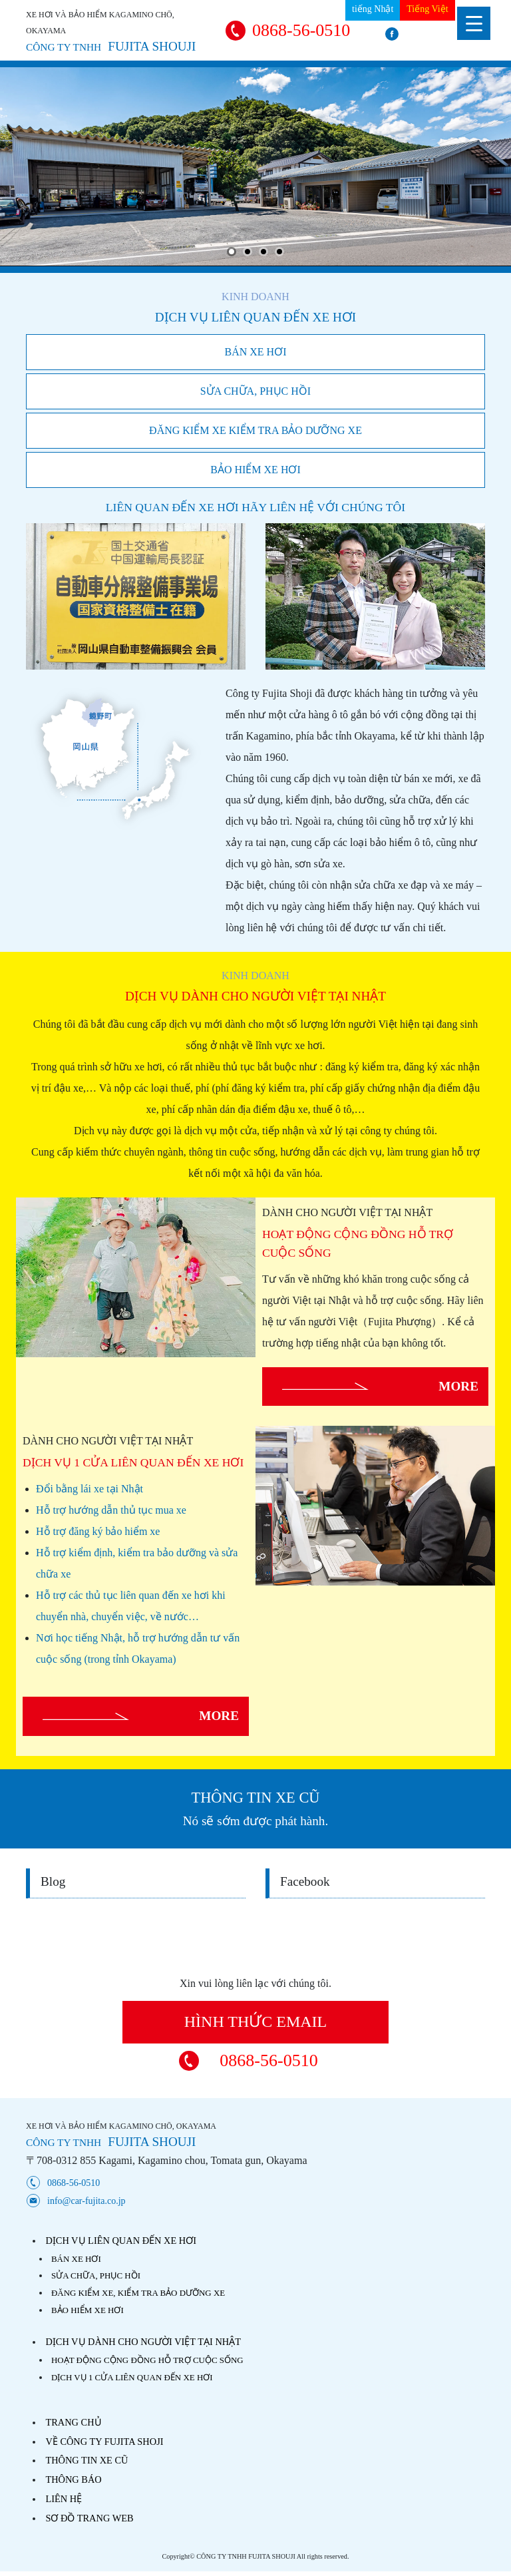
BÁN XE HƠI (256, 351)
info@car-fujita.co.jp (86, 2201)
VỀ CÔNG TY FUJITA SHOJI (104, 2441)
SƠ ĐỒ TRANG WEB (89, 2518)
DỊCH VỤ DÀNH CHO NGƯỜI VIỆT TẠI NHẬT (143, 2341)
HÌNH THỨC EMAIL (255, 2021)
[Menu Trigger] (473, 23)
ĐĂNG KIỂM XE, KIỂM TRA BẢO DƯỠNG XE (138, 2293)
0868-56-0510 (301, 30)
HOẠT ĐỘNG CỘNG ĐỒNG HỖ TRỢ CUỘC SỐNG (147, 2360)
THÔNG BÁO (73, 2479)
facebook (435, 34)
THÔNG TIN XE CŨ (86, 2460)
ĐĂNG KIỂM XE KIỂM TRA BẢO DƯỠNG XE (255, 430)
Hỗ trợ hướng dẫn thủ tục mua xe (111, 1510)
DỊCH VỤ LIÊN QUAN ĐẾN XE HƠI (120, 2240)
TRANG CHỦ (73, 2422)
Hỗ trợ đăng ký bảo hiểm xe (98, 1531)
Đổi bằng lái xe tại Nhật (89, 1488)
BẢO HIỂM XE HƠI (255, 469)
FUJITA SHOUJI (111, 46)
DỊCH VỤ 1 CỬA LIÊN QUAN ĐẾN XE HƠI (132, 2377)
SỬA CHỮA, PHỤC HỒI (255, 391)
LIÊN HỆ (63, 2498)
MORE (458, 1386)
